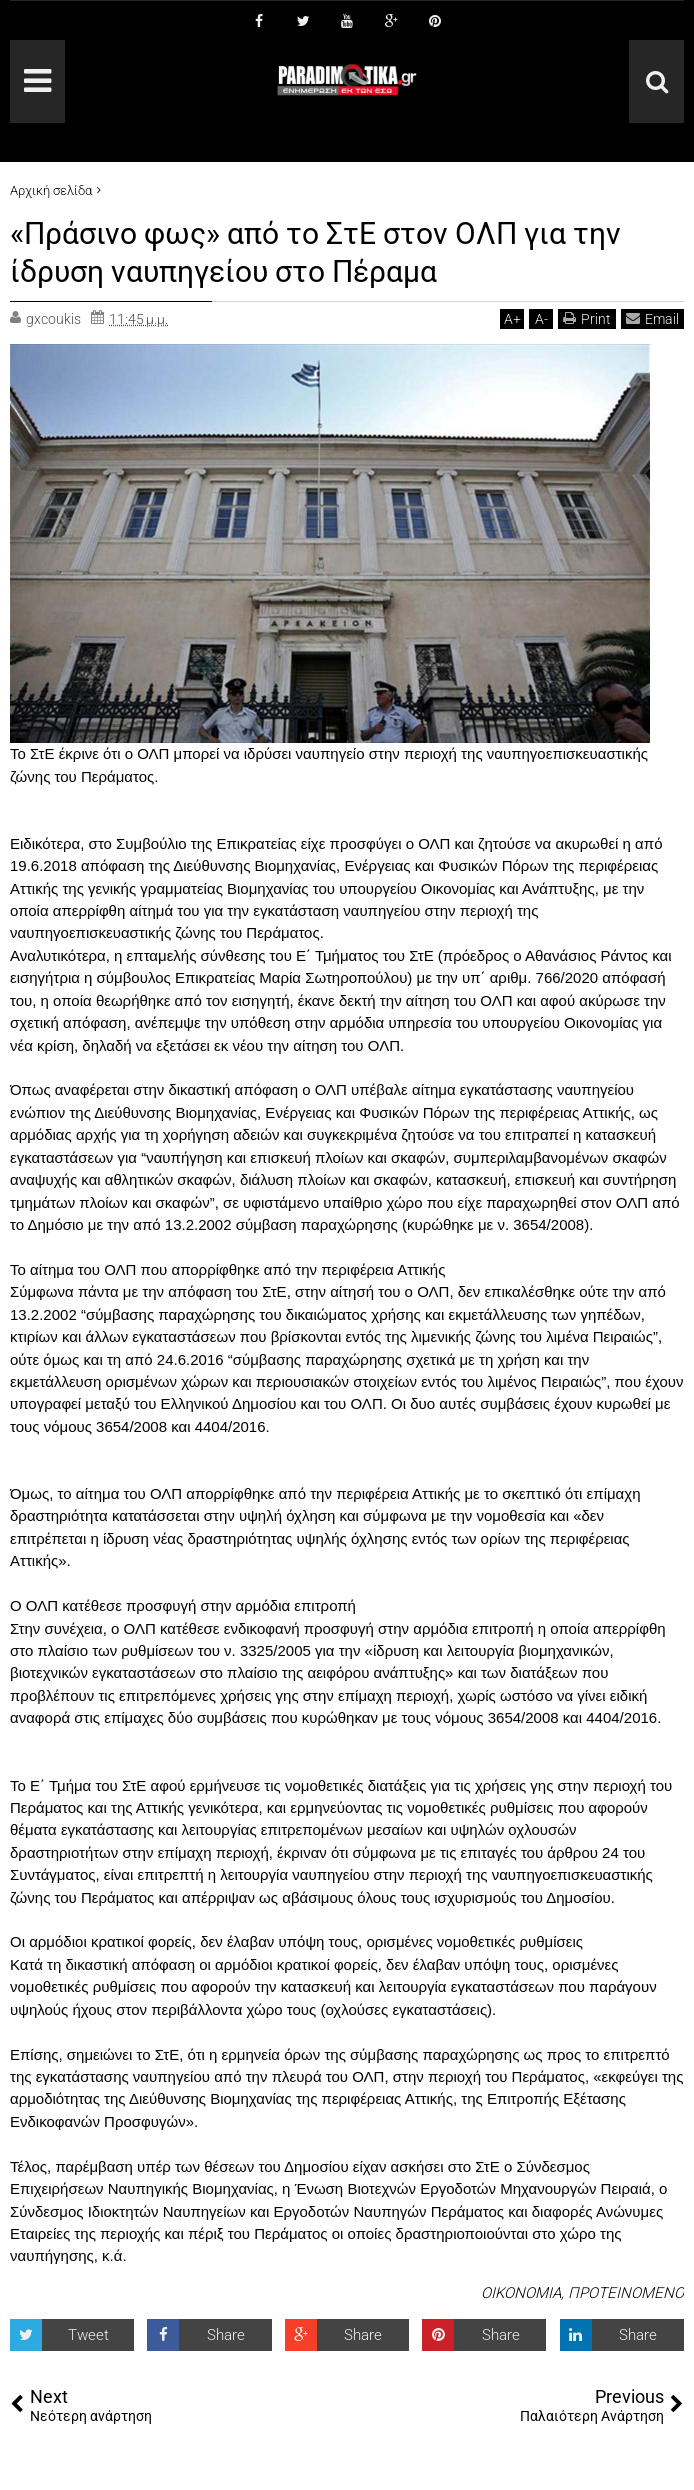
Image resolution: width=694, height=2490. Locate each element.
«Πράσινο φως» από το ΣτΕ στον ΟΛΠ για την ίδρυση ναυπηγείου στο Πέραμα (336, 252)
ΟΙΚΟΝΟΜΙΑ (521, 2293)
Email (652, 318)
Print (587, 318)
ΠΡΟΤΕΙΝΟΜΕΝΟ (626, 2293)
